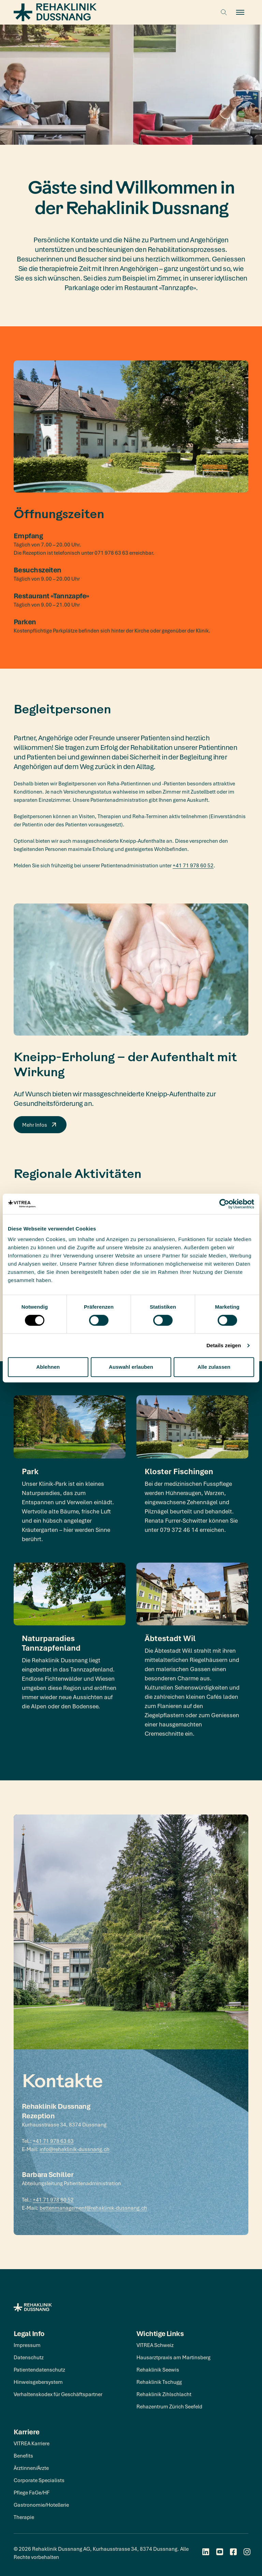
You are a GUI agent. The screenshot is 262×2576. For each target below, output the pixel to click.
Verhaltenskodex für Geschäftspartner (58, 2394)
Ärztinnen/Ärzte (31, 2467)
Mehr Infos (40, 1125)
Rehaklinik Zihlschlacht (163, 2394)
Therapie (24, 2517)
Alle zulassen (214, 1367)
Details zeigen (223, 1345)
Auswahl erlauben (131, 1367)
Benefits (23, 2455)
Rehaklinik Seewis (157, 2369)
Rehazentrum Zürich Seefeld (169, 2406)
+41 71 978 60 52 (193, 865)
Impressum (27, 2345)
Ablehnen (48, 1367)
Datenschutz (29, 2357)
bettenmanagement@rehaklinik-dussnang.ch (93, 2207)
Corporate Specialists (39, 2480)
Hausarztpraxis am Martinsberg (173, 2357)
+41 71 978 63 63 (53, 2140)
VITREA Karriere (31, 2443)
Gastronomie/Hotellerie (41, 2504)
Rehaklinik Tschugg (159, 2381)
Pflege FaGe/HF (31, 2492)
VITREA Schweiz (155, 2345)
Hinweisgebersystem (38, 2381)
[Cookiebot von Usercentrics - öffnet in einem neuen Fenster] (224, 1204)
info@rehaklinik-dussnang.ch (75, 2149)
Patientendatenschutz (39, 2369)
